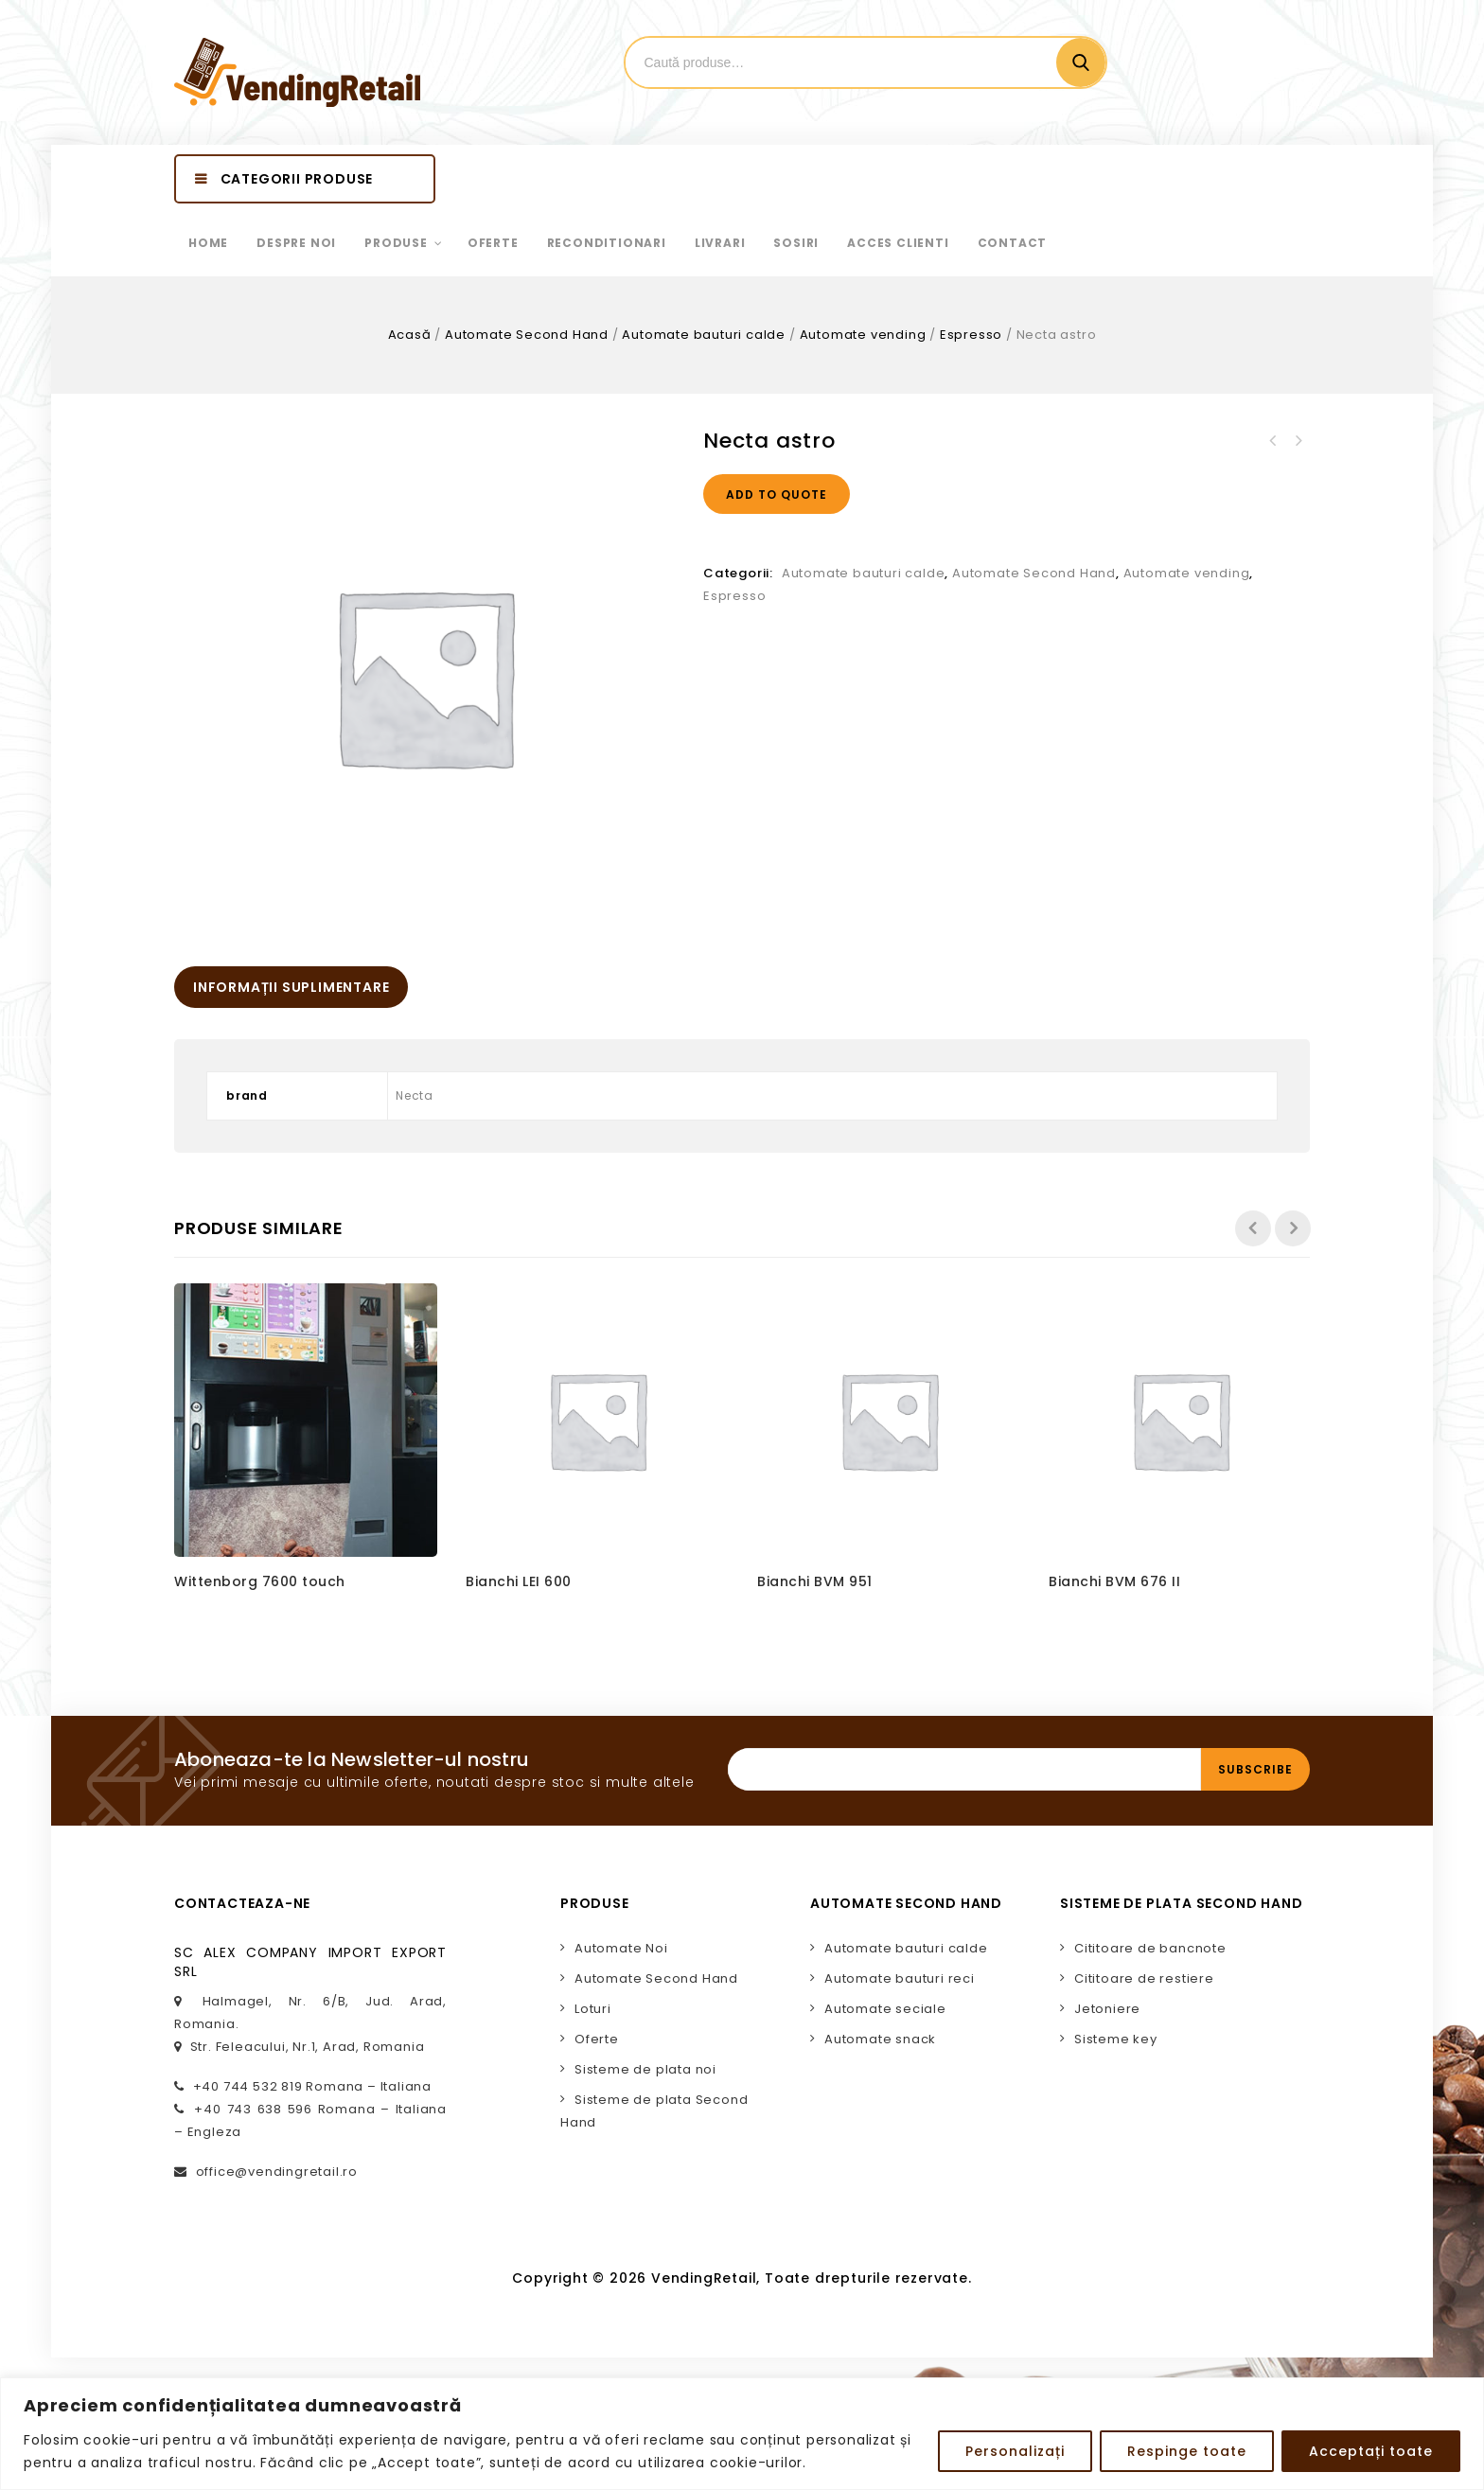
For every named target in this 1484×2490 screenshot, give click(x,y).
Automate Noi (621, 1948)
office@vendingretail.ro (277, 2172)
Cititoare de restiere (1144, 1978)
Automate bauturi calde (704, 335)
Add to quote (776, 494)
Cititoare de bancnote (1150, 1948)
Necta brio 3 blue (1297, 441)
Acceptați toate (1371, 2451)
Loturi (592, 2009)
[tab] (291, 987)
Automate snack (880, 2039)
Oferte (596, 2039)
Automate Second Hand (527, 335)
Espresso (971, 335)
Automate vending (863, 335)
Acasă (410, 335)
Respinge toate (1186, 2451)
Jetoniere (1107, 2009)
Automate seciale (885, 2009)
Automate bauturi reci (899, 1978)
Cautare (1080, 62)
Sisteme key (1115, 2039)
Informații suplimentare (291, 987)
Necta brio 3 (1273, 441)
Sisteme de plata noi (645, 2069)
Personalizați (1015, 2451)
